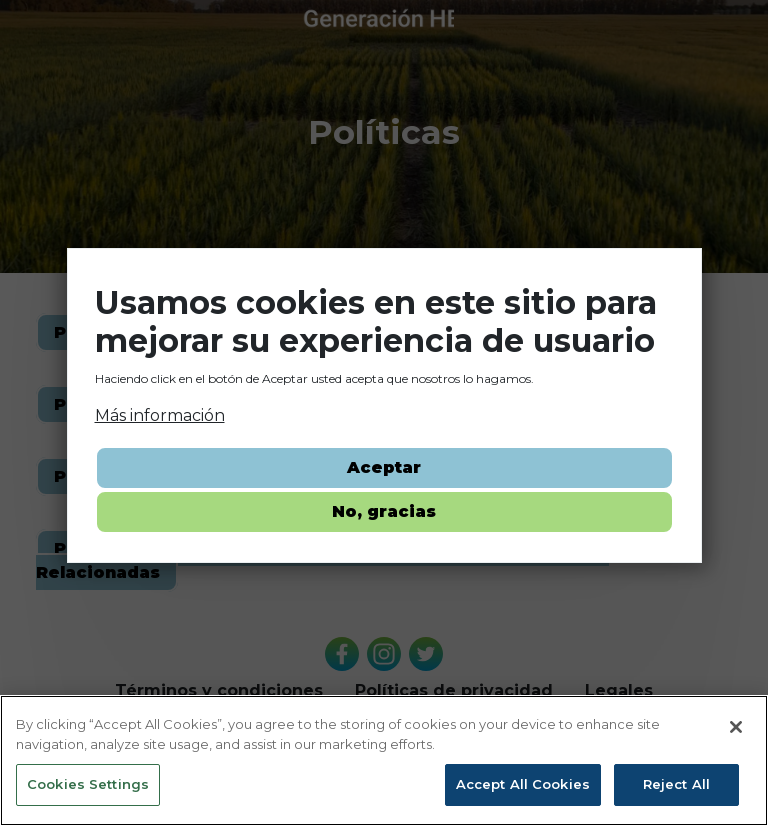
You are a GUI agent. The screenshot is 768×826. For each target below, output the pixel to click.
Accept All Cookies (523, 784)
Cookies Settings (88, 784)
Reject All (676, 784)
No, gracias (384, 511)
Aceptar (384, 467)
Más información (160, 415)
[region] (384, 760)
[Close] (736, 727)
